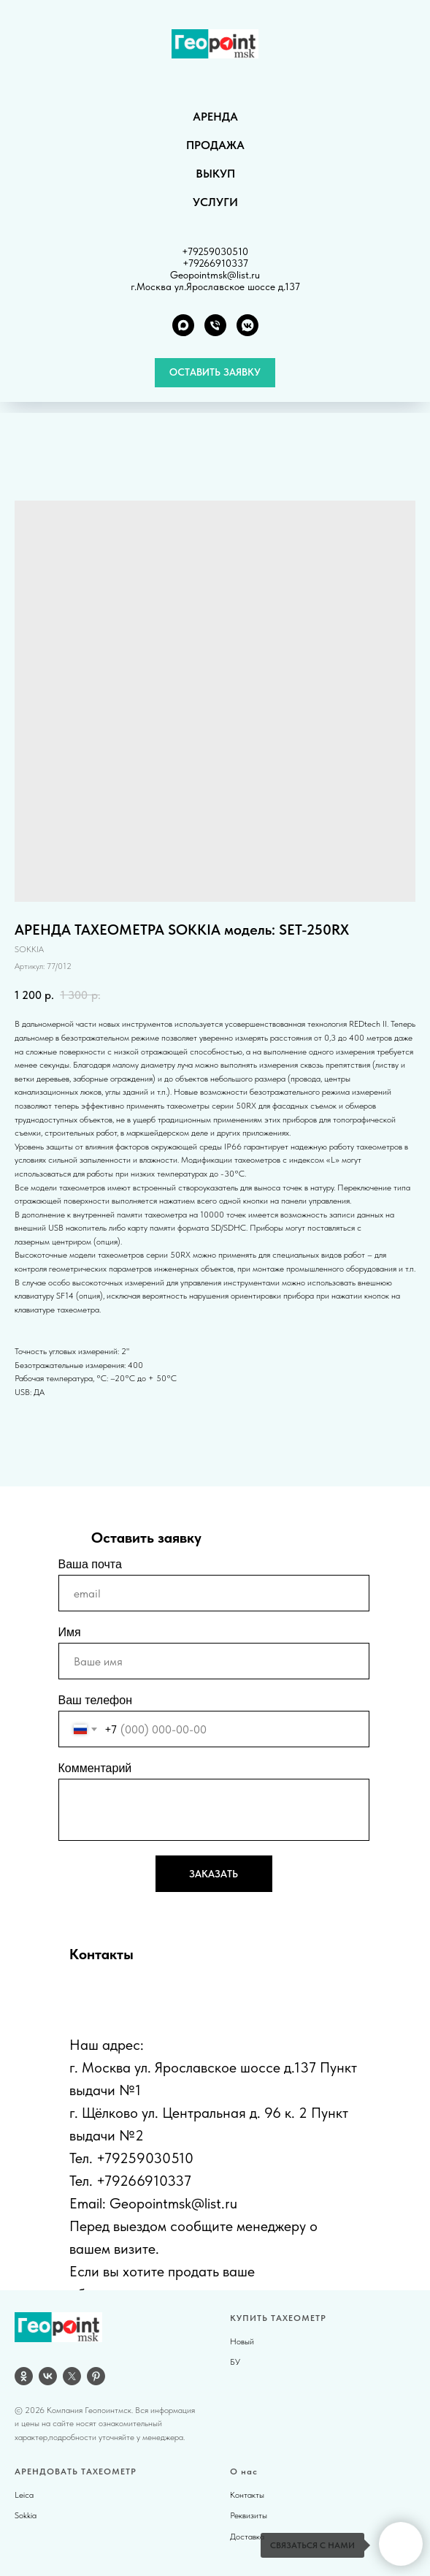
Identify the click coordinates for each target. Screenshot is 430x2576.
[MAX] (183, 325)
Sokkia (26, 2515)
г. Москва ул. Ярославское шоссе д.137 (192, 2067)
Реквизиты (248, 2515)
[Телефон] (215, 325)
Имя (69, 1632)
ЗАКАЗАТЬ (213, 1874)
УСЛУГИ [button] (215, 202)
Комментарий (95, 1768)
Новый (242, 2341)
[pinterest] (96, 2376)
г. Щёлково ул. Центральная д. (165, 2112)
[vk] (48, 2376)
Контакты (247, 2495)
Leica (24, 2495)
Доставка (247, 2536)
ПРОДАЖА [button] (215, 145)
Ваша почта (90, 1564)
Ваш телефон (95, 1700)
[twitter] (72, 2376)
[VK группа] (247, 325)
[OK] (24, 2376)
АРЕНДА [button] (215, 117)
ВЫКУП (215, 174)
